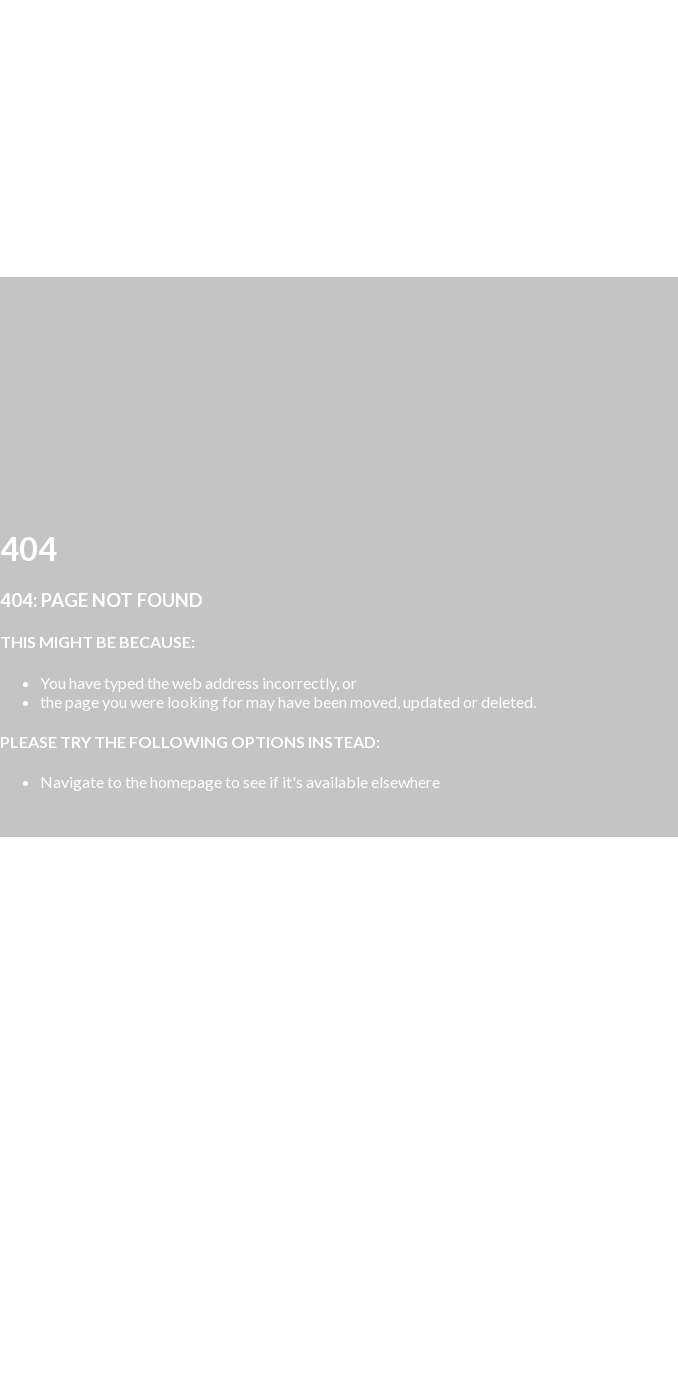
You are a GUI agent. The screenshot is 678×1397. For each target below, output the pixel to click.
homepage (186, 781)
